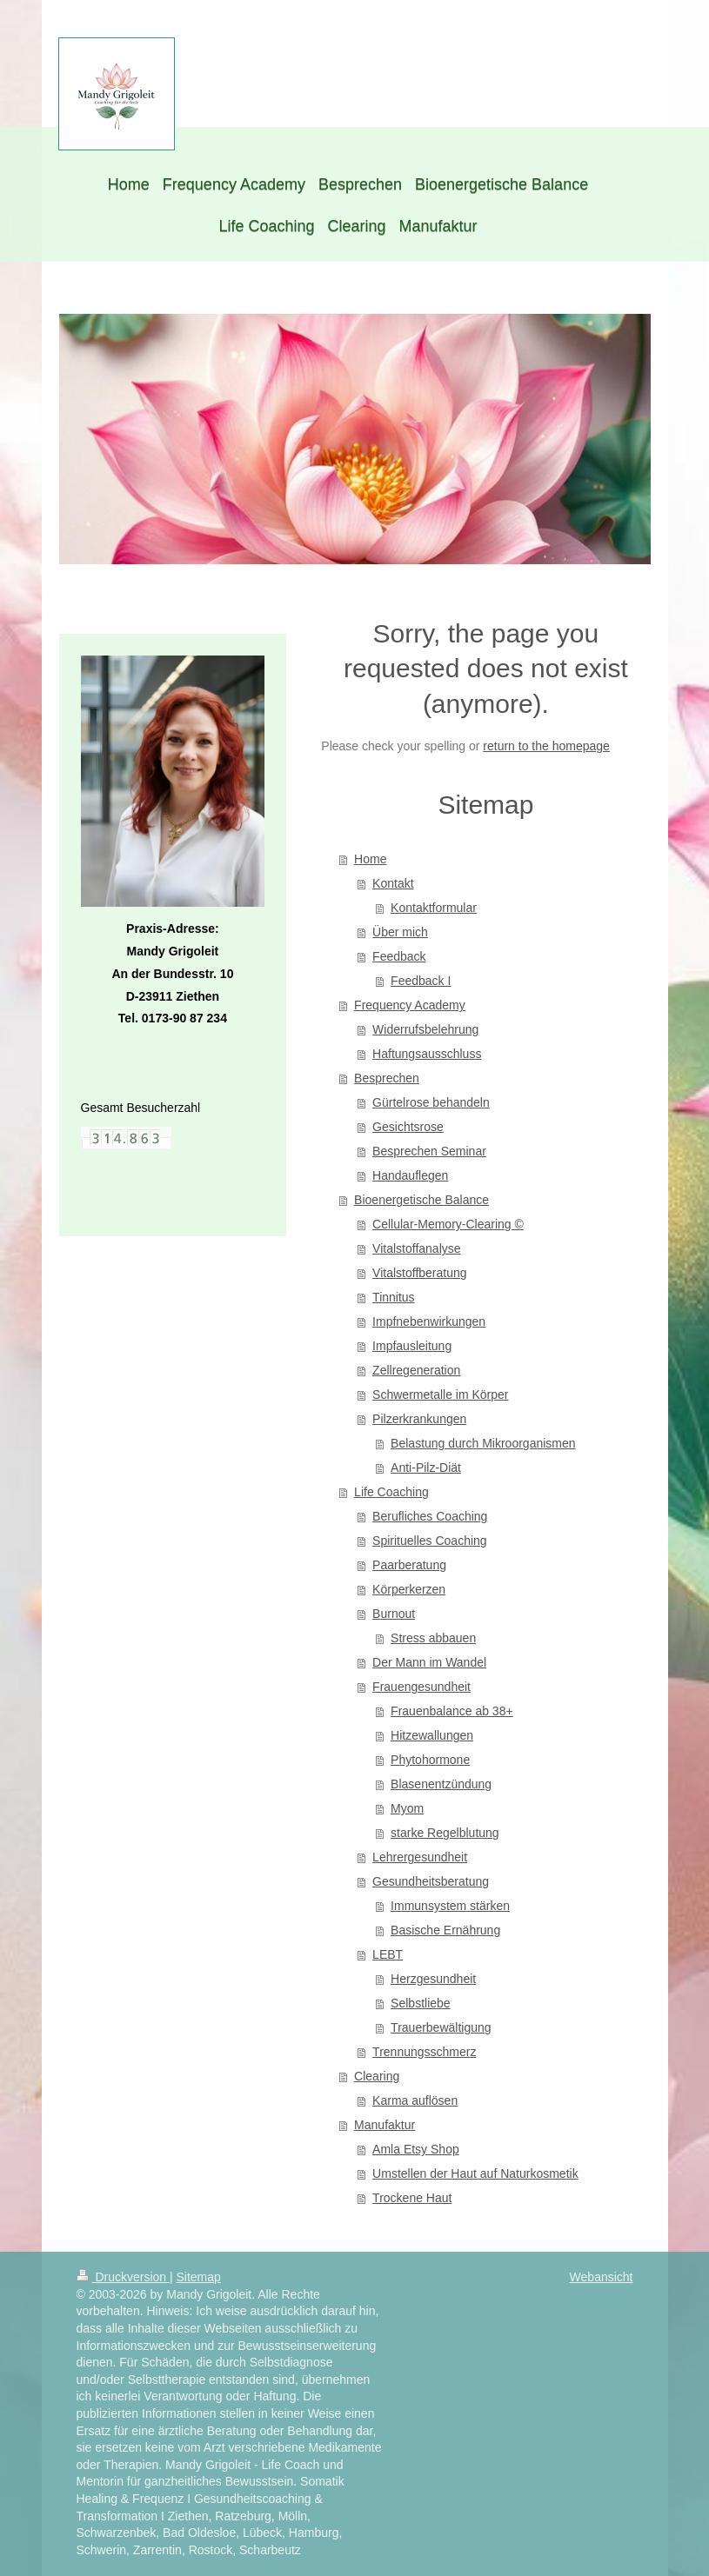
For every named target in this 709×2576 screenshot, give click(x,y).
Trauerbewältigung (441, 2027)
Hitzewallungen (432, 1735)
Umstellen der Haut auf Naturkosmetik (475, 2173)
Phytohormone (430, 1760)
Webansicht (601, 2277)
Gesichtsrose (408, 1127)
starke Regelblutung (445, 1833)
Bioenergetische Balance (421, 1200)
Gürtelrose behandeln (431, 1102)
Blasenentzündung (441, 1784)
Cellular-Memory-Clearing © (448, 1224)
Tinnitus (393, 1297)
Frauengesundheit (421, 1687)
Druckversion (123, 2277)
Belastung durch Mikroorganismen (483, 1443)
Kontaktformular (434, 908)
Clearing (376, 2076)
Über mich (400, 932)
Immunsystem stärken (450, 1906)
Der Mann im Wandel (429, 1662)
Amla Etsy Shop (415, 2149)
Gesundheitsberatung (430, 1881)
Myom (407, 1808)
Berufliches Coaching (429, 1516)
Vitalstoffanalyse (416, 1248)
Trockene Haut (411, 2198)
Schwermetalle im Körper (440, 1394)
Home (370, 859)
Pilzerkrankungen (419, 1419)
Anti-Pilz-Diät (426, 1467)
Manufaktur (384, 2125)
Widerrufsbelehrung (425, 1029)
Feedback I (421, 981)
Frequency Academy (409, 1005)
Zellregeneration (416, 1370)
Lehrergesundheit (419, 1857)
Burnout (393, 1614)
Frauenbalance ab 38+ (452, 1711)
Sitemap (199, 2277)
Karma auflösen (415, 2100)
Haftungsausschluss (426, 1054)
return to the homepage (546, 746)
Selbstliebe (421, 2003)
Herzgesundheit (433, 1979)
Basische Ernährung (445, 1930)
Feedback (398, 956)
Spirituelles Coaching (429, 1541)
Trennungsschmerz (424, 2052)
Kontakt (392, 883)
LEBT (387, 1954)
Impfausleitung (411, 1346)
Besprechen (386, 1078)
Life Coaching (391, 1492)
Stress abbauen (433, 1638)
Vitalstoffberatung (419, 1273)
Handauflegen (410, 1175)
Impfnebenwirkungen (428, 1321)
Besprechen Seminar (429, 1151)
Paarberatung (409, 1565)
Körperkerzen (408, 1589)
